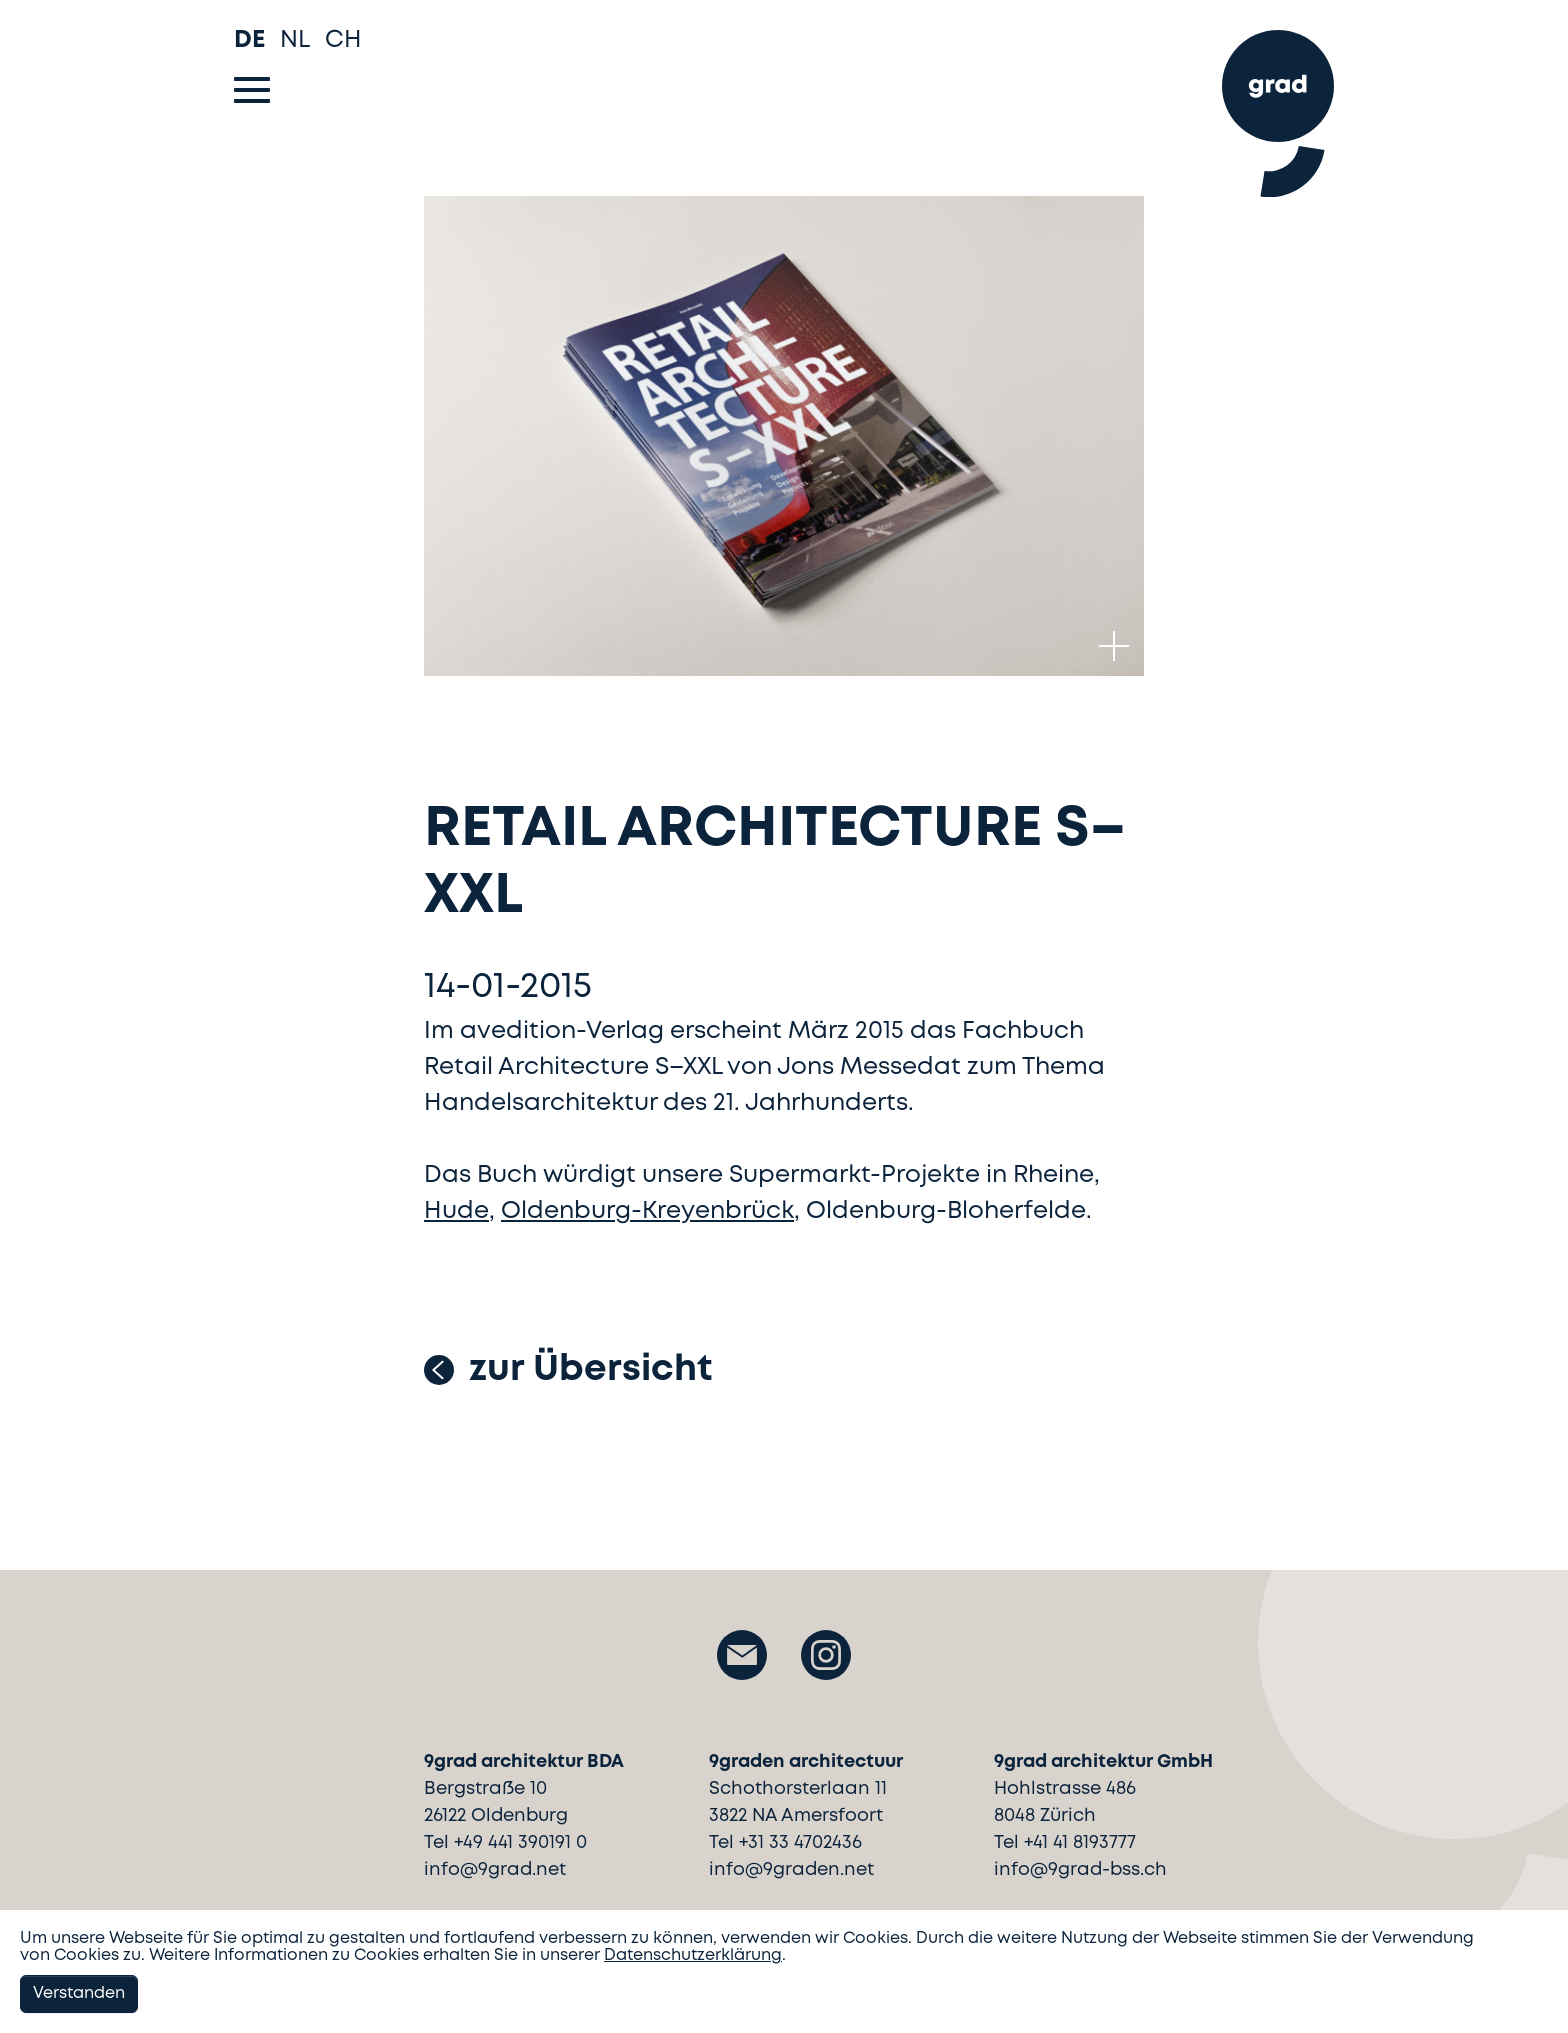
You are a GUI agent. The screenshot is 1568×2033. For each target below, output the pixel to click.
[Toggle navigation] (252, 90)
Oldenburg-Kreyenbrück (647, 1211)
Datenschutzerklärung (693, 1955)
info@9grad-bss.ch (1080, 1870)
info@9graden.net (791, 1870)
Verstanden (79, 1993)
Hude (456, 1211)
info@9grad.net (495, 1870)
